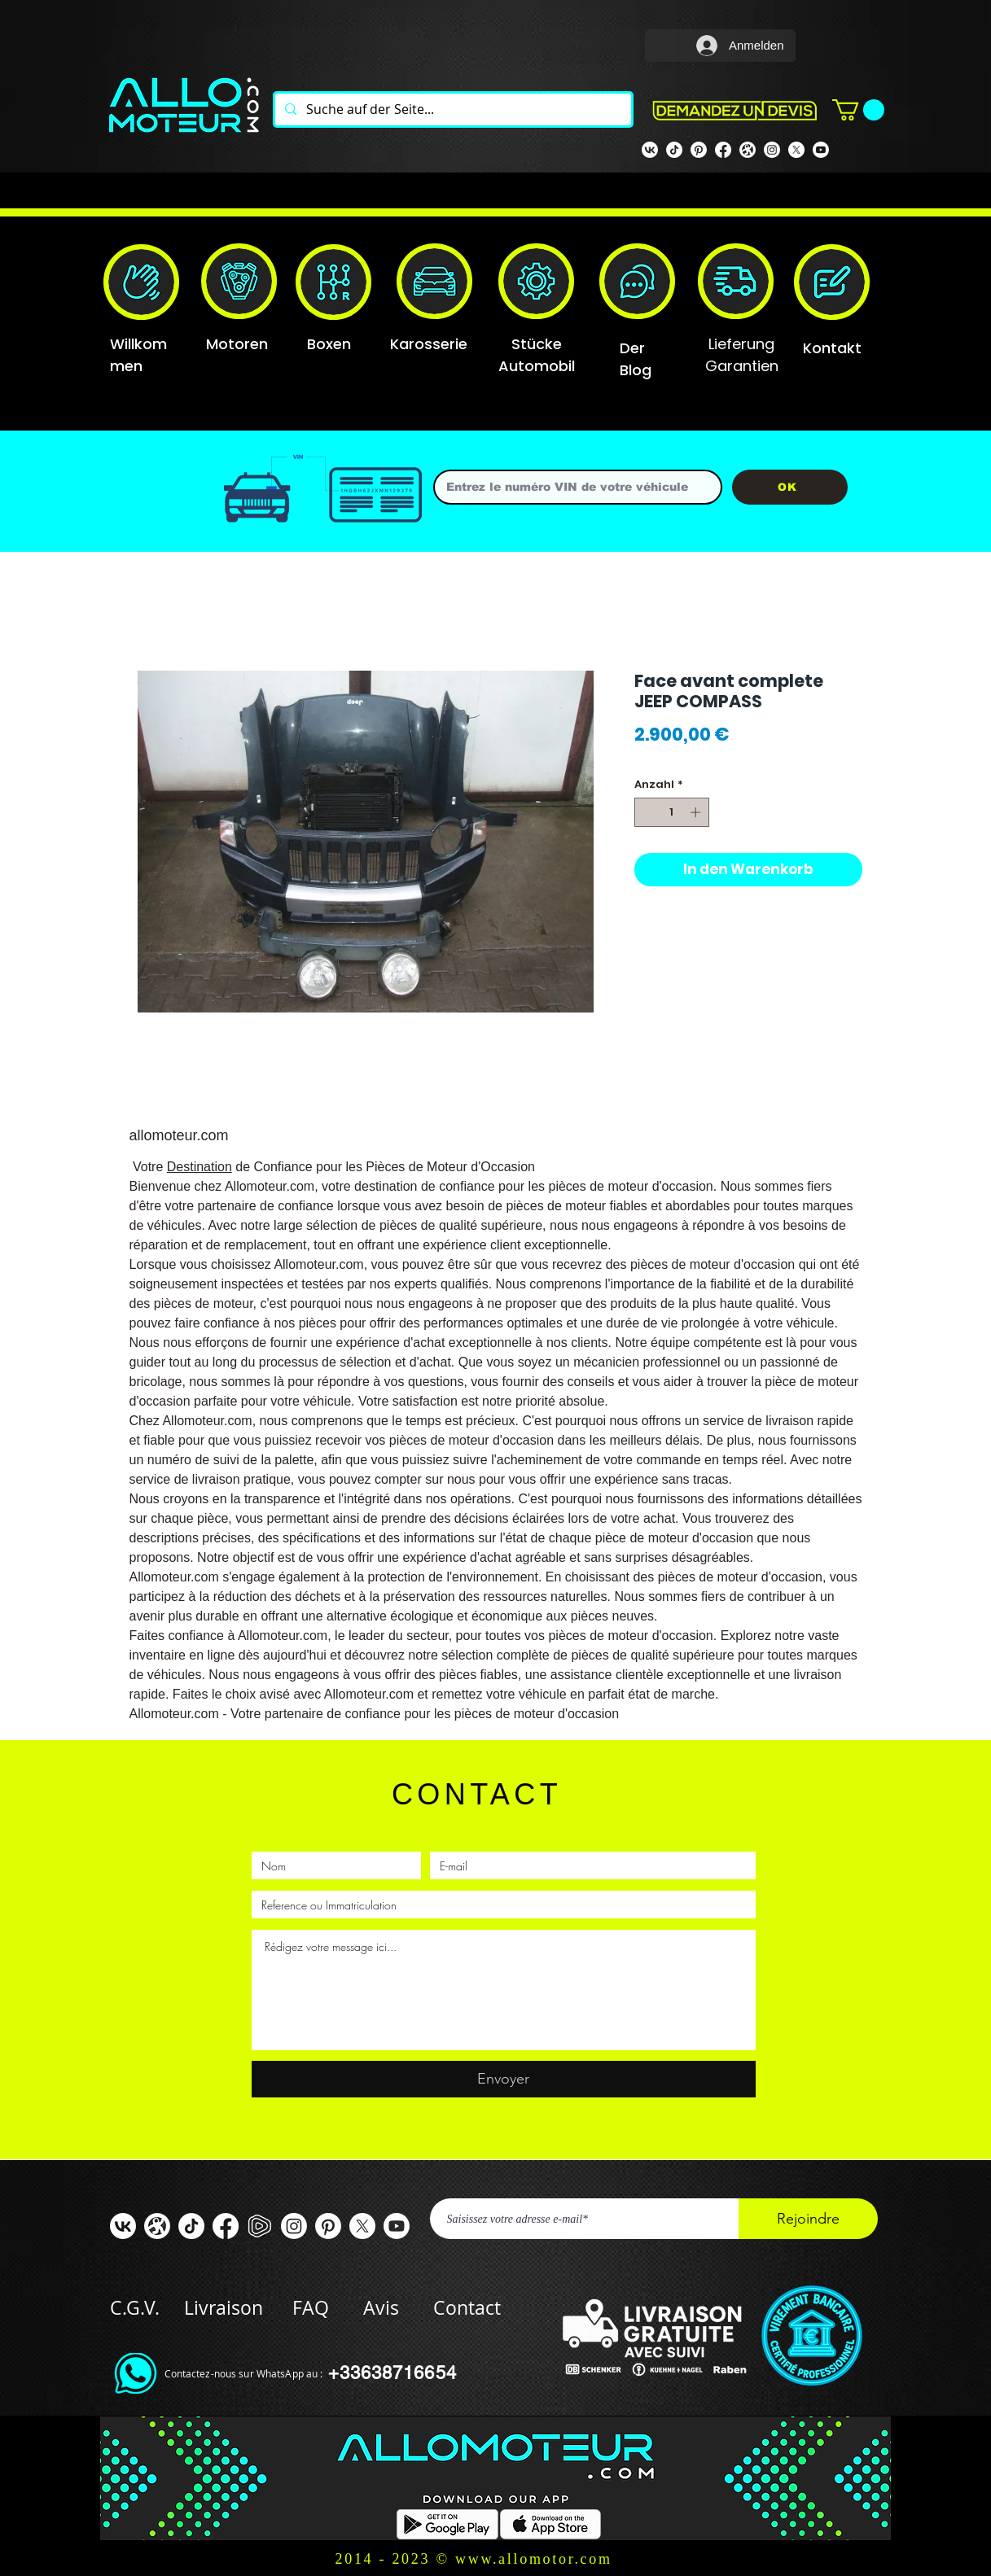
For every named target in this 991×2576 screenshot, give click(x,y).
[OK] (790, 487)
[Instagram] (772, 150)
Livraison (238, 2307)
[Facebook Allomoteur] (723, 150)
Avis (381, 2307)
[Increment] (697, 812)
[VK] (650, 150)
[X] (796, 150)
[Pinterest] (699, 150)
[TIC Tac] (191, 2226)
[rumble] (260, 2226)
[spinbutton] (671, 812)
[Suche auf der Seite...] (451, 109)
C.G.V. (135, 2307)
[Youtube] (821, 150)
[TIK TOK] (674, 150)
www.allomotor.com (533, 2559)
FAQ (310, 2307)
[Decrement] (646, 812)
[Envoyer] (504, 2079)
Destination (199, 1167)
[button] (858, 109)
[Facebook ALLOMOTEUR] (226, 2226)
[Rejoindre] (808, 2218)
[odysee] (747, 150)
